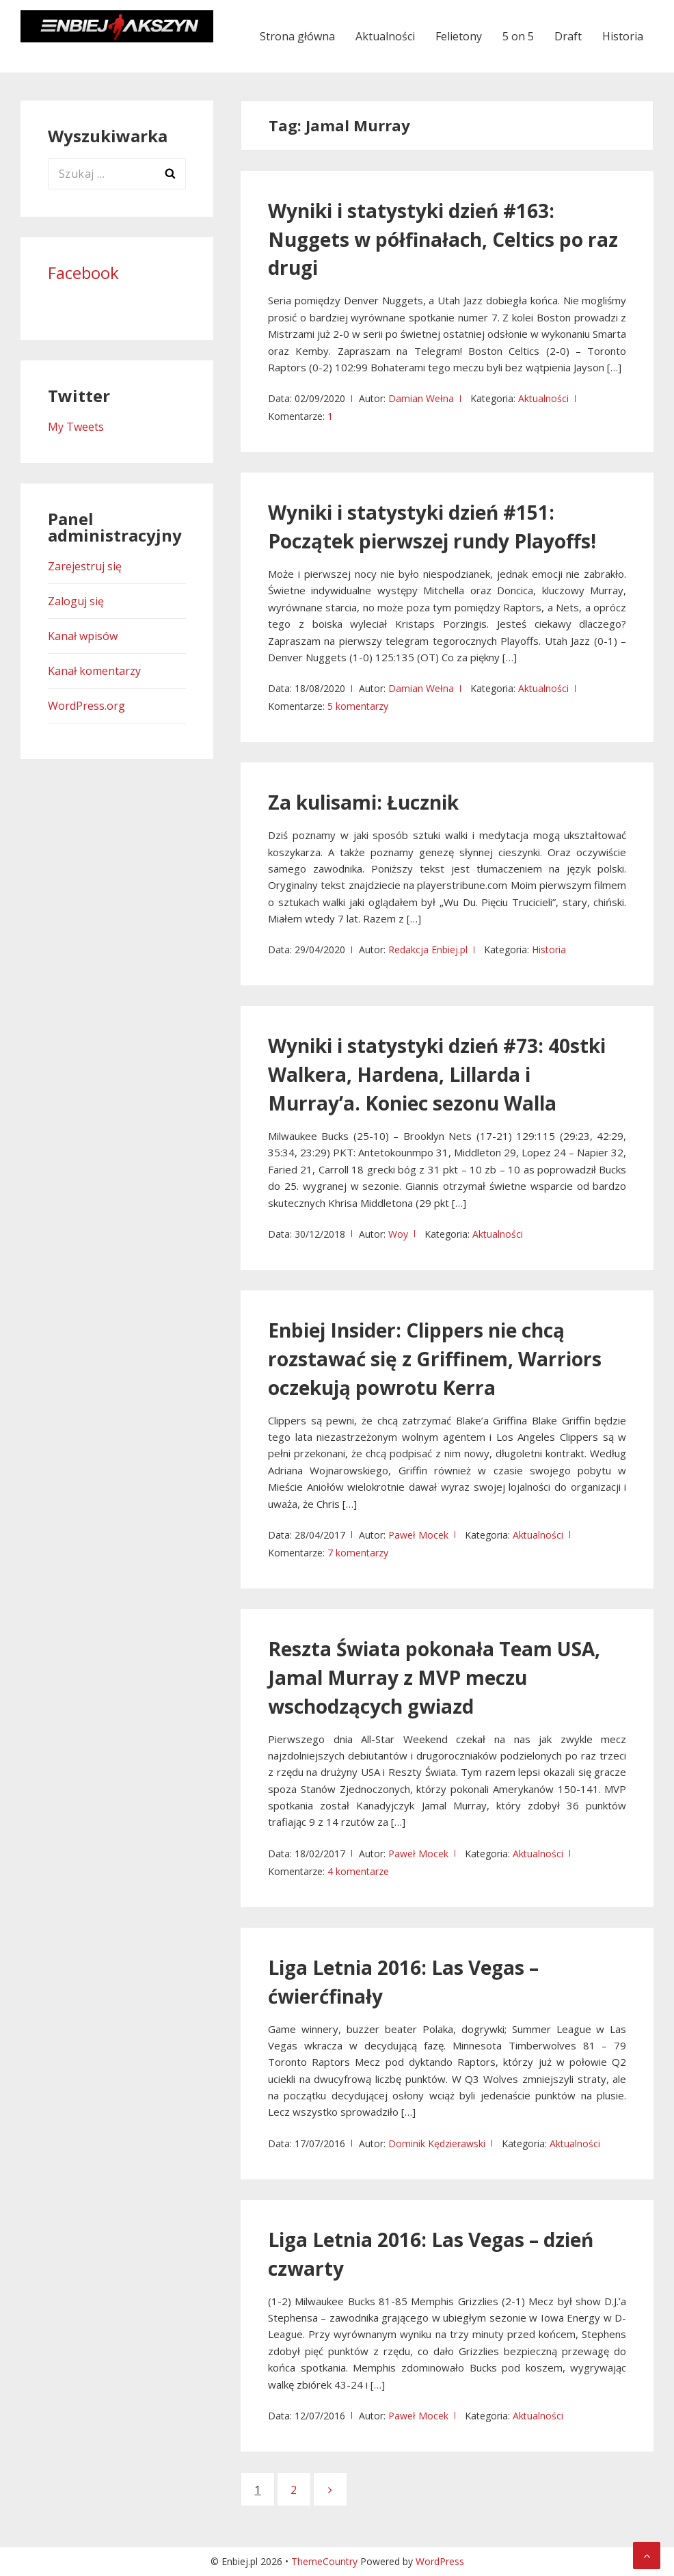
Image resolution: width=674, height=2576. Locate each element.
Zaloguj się (76, 601)
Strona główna (297, 36)
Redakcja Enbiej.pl (428, 949)
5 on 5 (518, 36)
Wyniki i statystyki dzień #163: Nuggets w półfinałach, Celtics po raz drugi (443, 239)
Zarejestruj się (85, 566)
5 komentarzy (357, 706)
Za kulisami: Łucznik (363, 802)
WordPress (440, 2561)
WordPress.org (86, 705)
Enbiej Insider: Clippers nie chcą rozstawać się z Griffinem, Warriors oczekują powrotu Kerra (435, 1358)
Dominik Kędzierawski (436, 2143)
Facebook (83, 272)
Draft (568, 36)
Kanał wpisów (83, 635)
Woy (398, 1233)
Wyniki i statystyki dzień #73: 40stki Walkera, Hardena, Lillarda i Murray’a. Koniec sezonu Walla (437, 1074)
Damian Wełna (421, 398)
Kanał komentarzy (94, 670)
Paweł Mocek (418, 1534)
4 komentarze (358, 1871)
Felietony (458, 36)
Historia (622, 36)
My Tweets (76, 426)
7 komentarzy (357, 1552)
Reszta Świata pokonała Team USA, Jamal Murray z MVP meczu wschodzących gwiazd (434, 1677)
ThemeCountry (324, 2561)
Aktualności (385, 36)
